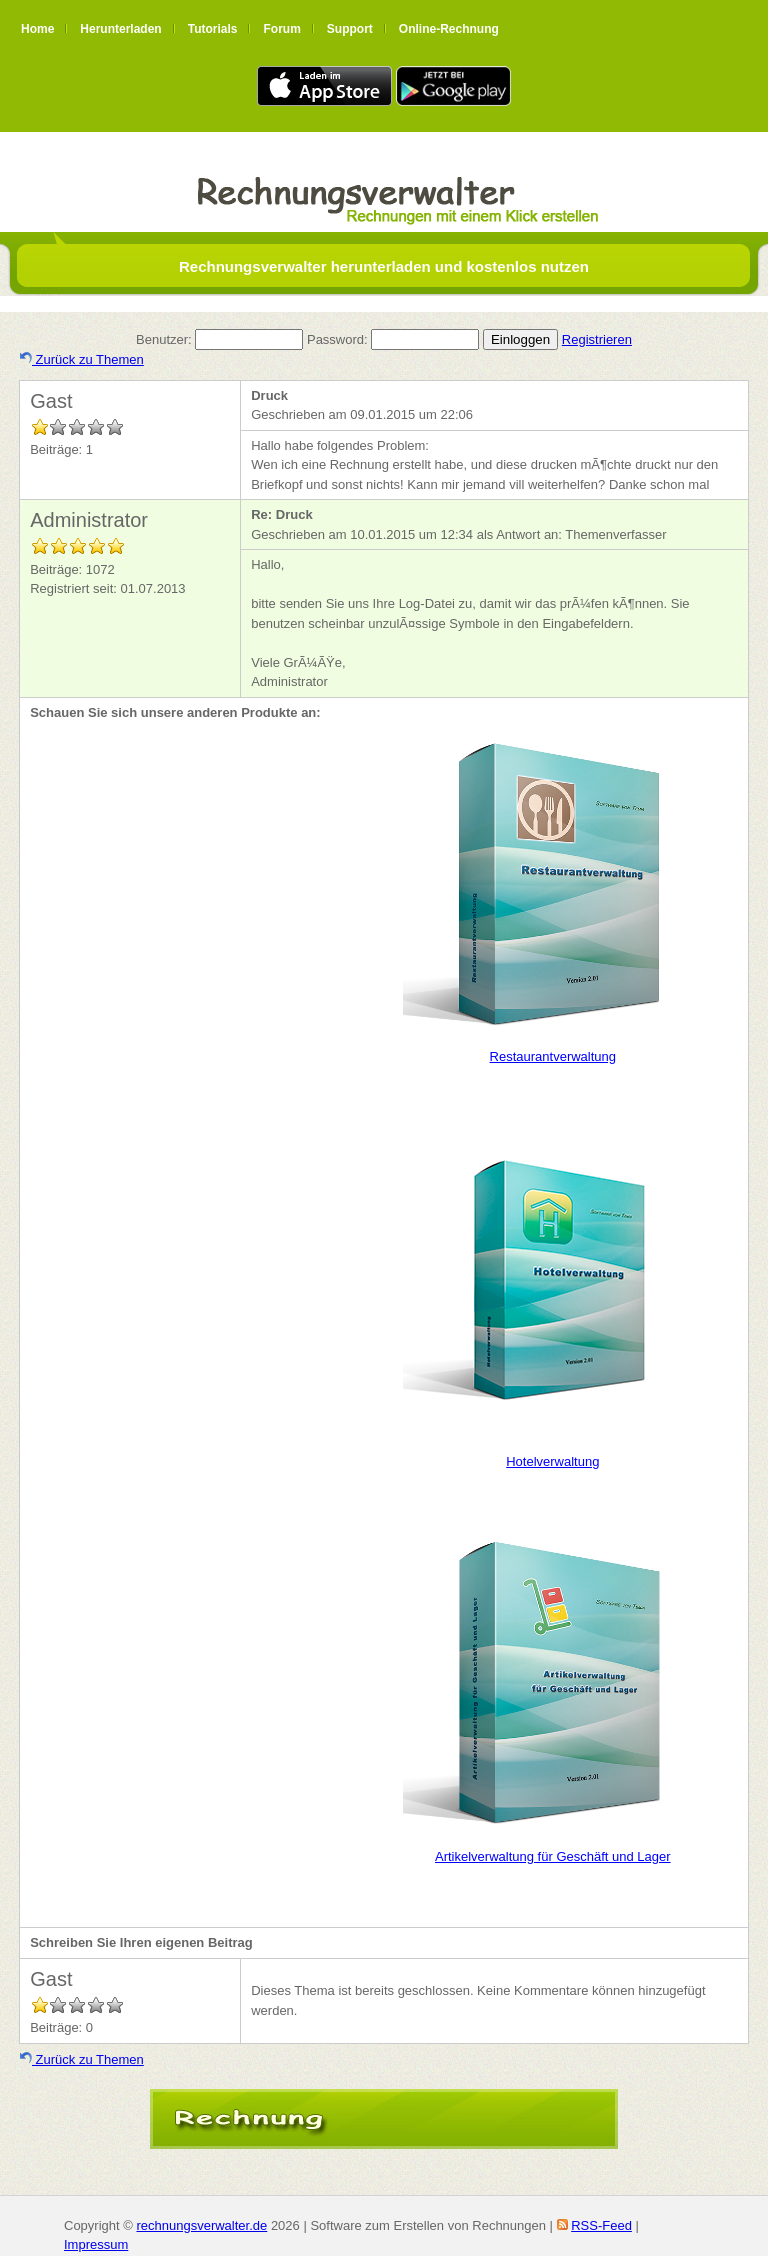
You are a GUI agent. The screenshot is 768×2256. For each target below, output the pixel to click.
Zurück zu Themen (82, 359)
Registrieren (597, 339)
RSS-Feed (601, 2225)
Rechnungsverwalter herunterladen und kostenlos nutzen (384, 266)
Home (37, 29)
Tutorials (213, 29)
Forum (281, 29)
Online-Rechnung (449, 29)
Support (350, 29)
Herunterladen (120, 29)
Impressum (96, 2244)
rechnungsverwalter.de (201, 2225)
